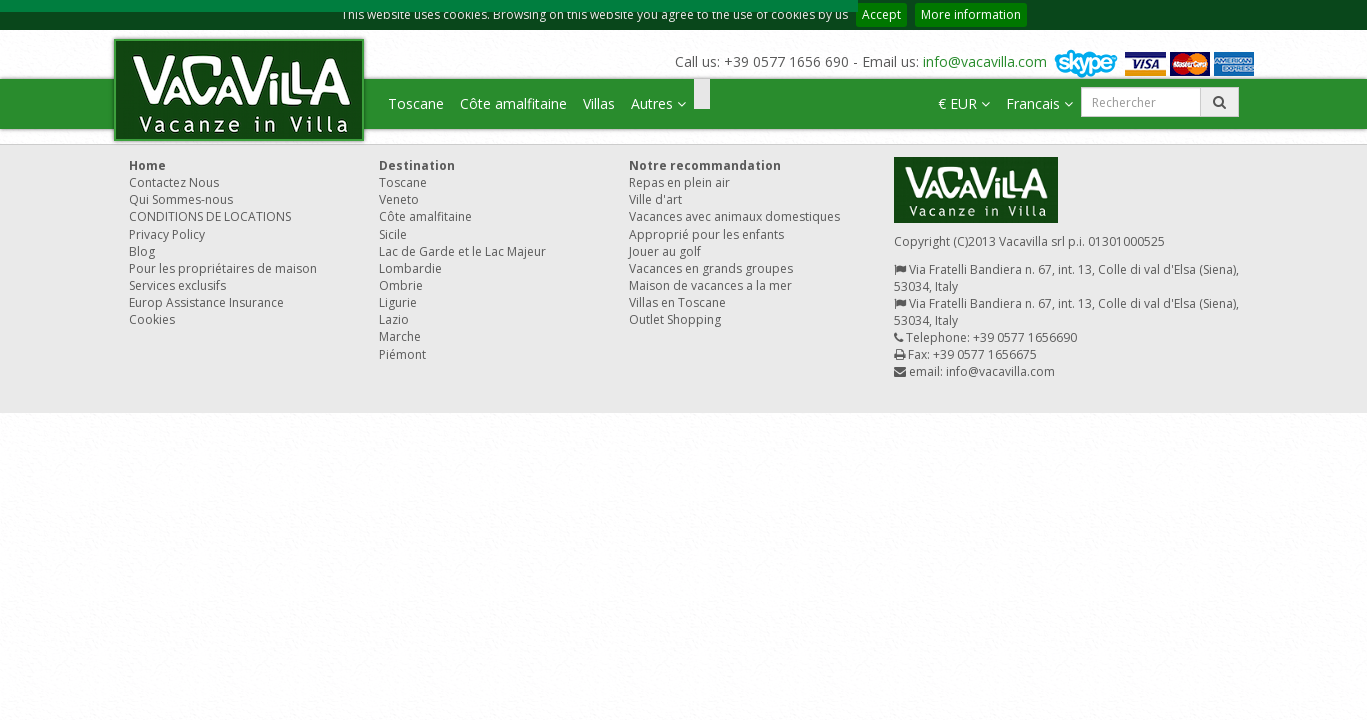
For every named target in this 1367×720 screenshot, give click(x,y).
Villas (599, 103)
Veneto (399, 199)
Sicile (393, 234)
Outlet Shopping (675, 319)
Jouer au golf (665, 251)
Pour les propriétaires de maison (223, 268)
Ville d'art (655, 199)
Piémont (402, 354)
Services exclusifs (177, 285)
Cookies (152, 319)
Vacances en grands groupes (711, 268)
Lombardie (410, 268)
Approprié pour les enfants (706, 234)
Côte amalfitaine (513, 103)
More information (971, 14)
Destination (417, 165)
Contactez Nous (174, 182)
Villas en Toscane (677, 302)
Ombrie (401, 285)
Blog (142, 251)
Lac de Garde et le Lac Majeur (462, 251)
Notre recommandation (705, 165)
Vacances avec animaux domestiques (734, 216)
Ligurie (398, 302)
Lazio (394, 319)
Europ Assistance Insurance (206, 302)
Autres (658, 103)
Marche (400, 336)
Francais (1039, 103)
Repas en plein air (679, 182)
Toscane (416, 103)
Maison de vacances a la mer (710, 285)
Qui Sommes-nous (181, 199)
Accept (881, 14)
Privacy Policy (167, 234)
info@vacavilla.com (985, 61)
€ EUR (964, 103)
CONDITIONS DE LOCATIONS (210, 216)
